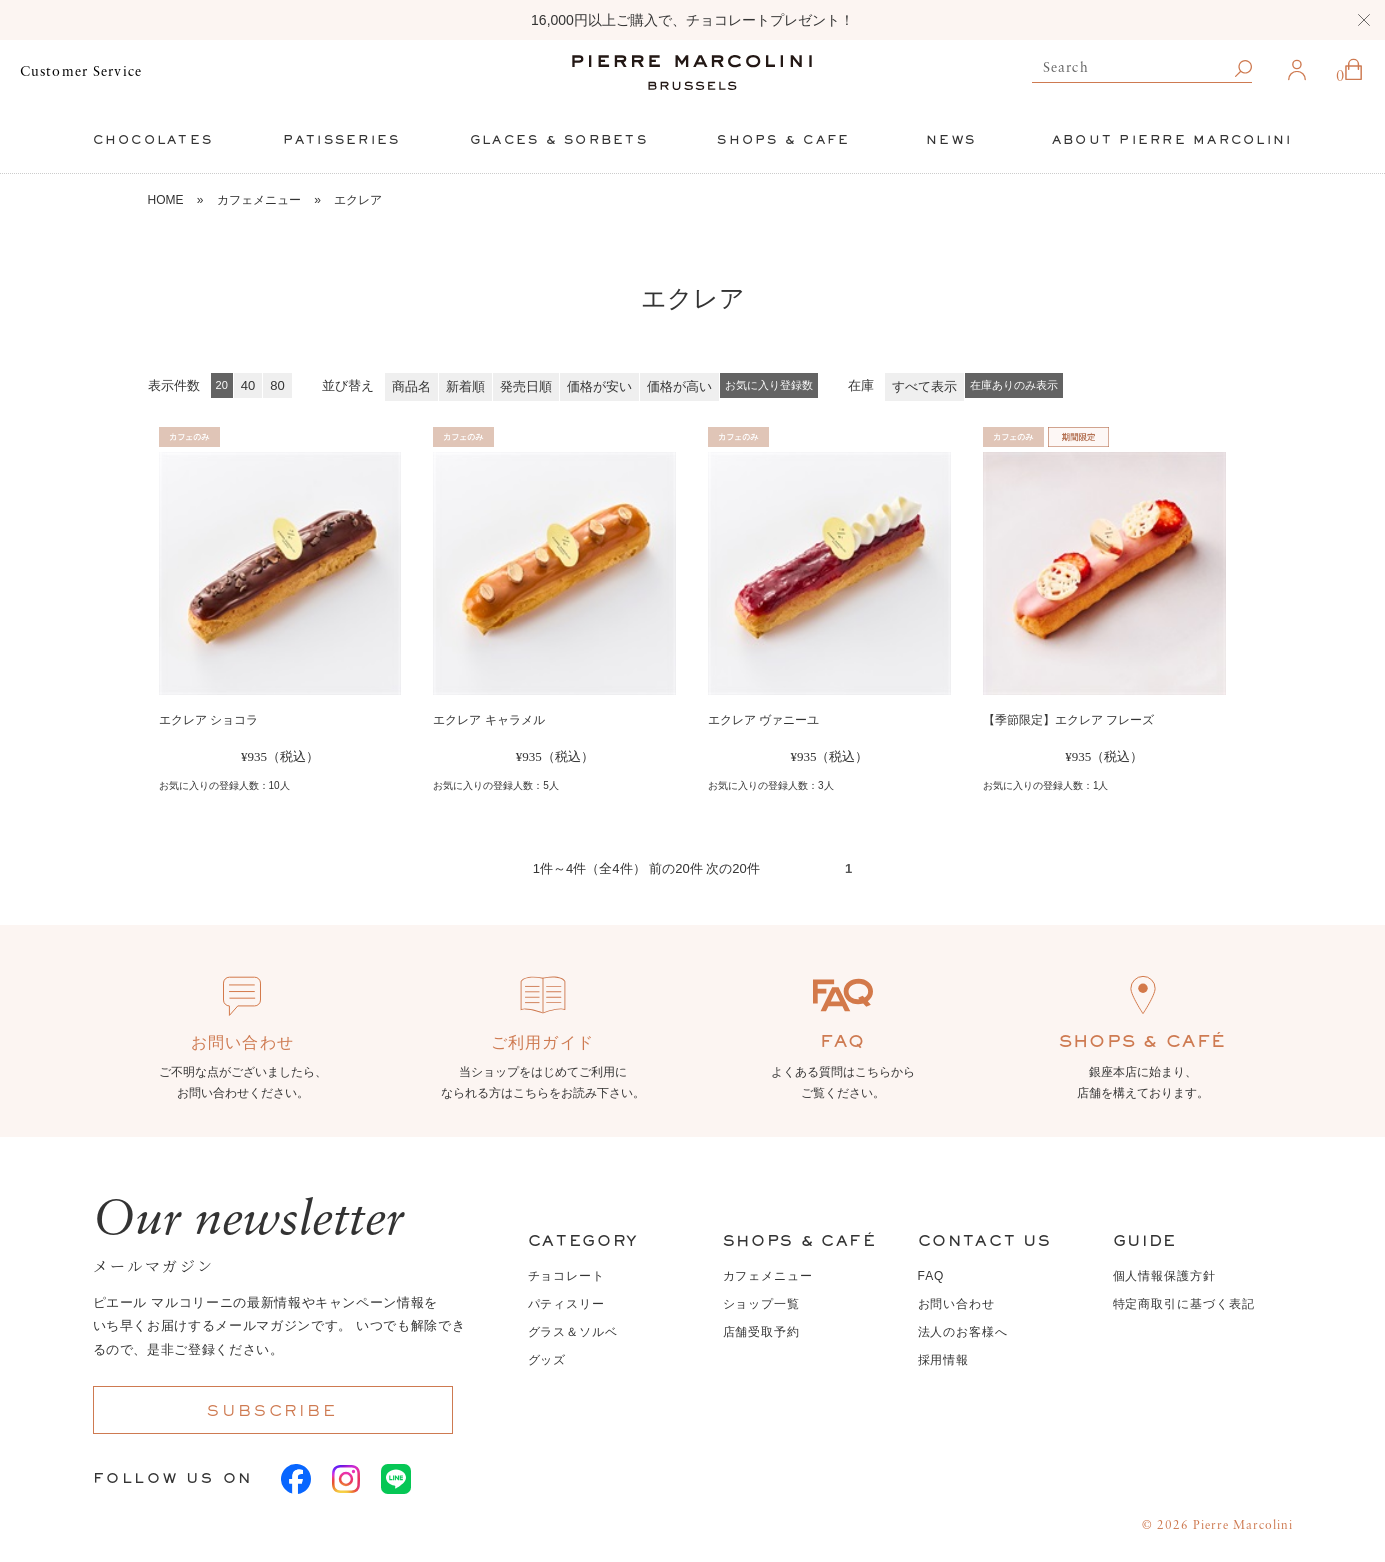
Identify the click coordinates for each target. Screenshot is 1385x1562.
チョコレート (567, 1276)
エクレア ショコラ (208, 720)
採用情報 (944, 1360)
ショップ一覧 (762, 1304)
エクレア (358, 200)
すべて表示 (924, 386)
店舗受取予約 (762, 1332)
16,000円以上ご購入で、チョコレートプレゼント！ (692, 20)
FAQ (931, 1276)
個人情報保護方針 (1165, 1276)
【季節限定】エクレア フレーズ (1068, 720)
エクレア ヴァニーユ (763, 720)
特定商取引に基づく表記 (1184, 1304)
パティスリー (567, 1304)
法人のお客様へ (963, 1332)
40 (248, 385)
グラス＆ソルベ (573, 1332)
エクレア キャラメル (488, 720)
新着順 (465, 386)
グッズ (547, 1360)
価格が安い (599, 386)
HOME (166, 200)
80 (277, 385)
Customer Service (81, 72)
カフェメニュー (259, 200)
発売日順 (526, 386)
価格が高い (679, 386)
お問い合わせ (957, 1304)
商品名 (411, 386)
